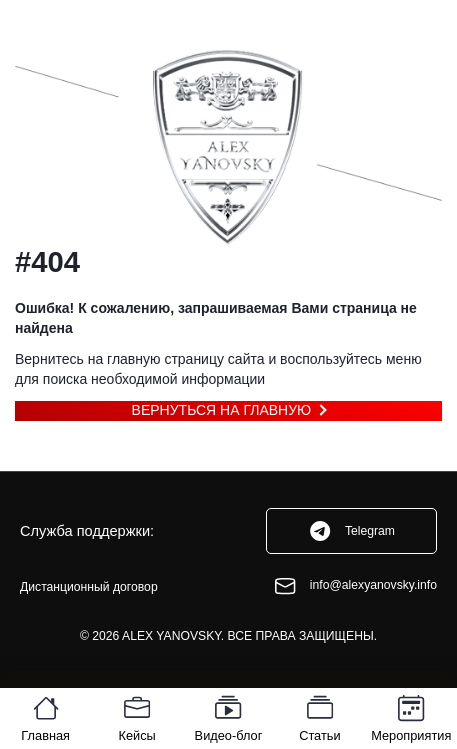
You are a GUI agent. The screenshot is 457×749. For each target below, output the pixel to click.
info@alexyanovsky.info (355, 586)
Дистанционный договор (89, 587)
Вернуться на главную (222, 410)
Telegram (351, 531)
